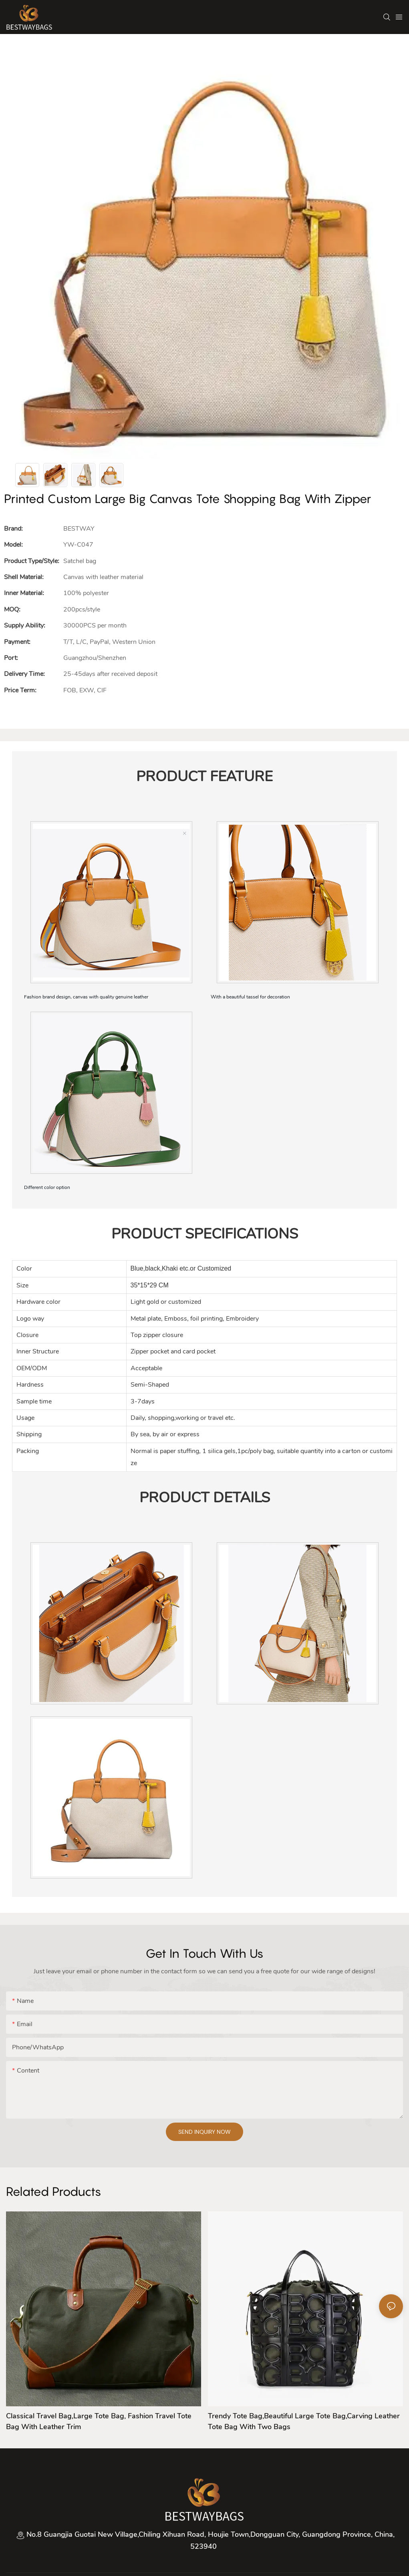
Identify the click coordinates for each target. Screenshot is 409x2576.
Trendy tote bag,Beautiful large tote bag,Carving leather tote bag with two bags (304, 2421)
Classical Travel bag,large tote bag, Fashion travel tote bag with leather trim (98, 2421)
